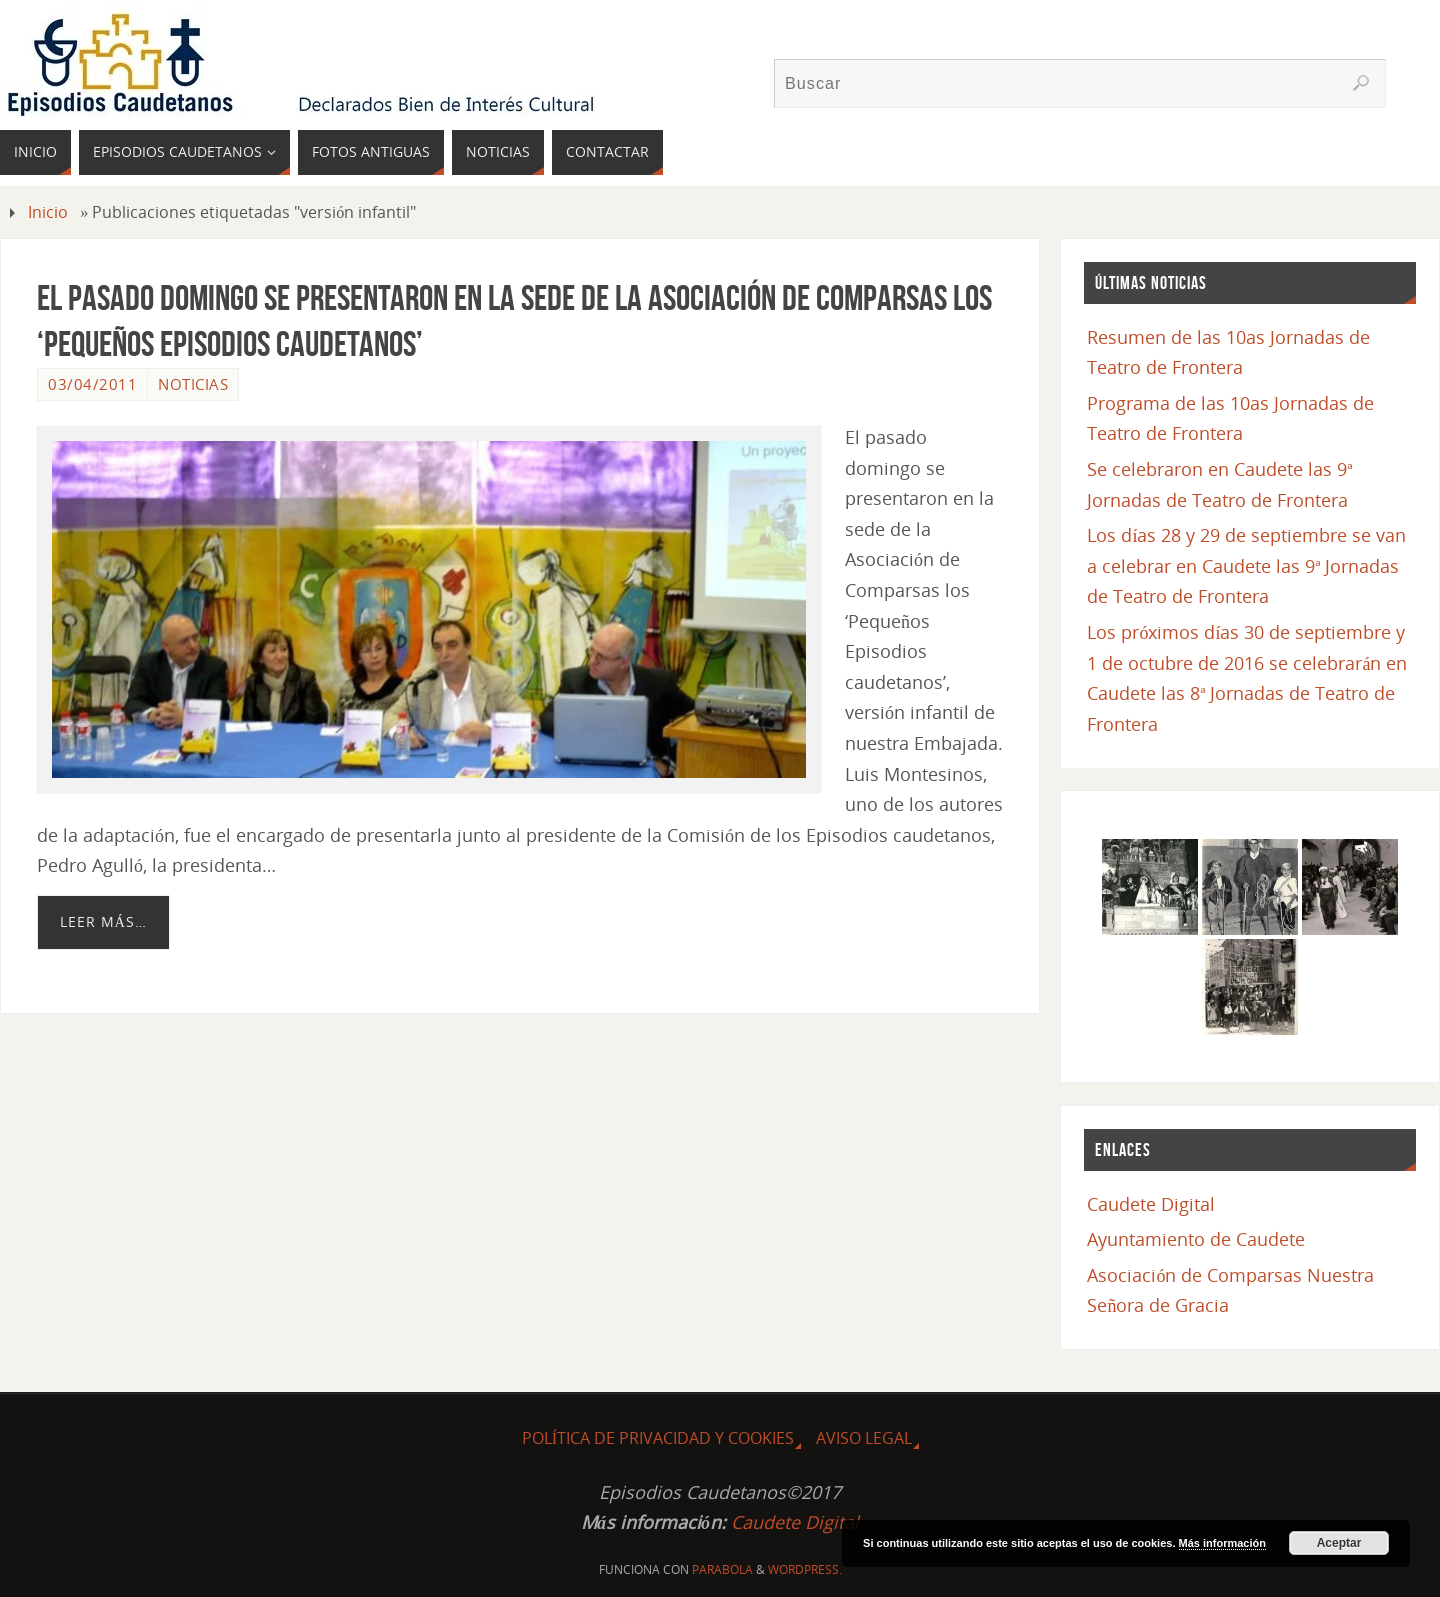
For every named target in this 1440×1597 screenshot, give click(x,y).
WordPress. (805, 1569)
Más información (1222, 1543)
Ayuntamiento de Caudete (1196, 1239)
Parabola (722, 1569)
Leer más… (103, 921)
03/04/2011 (92, 384)
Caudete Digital (1151, 1204)
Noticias (193, 384)
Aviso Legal (864, 1438)
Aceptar (1339, 1543)
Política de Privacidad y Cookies (658, 1438)
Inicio (48, 212)
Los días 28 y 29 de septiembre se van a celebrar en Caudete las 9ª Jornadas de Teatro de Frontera (1246, 565)
